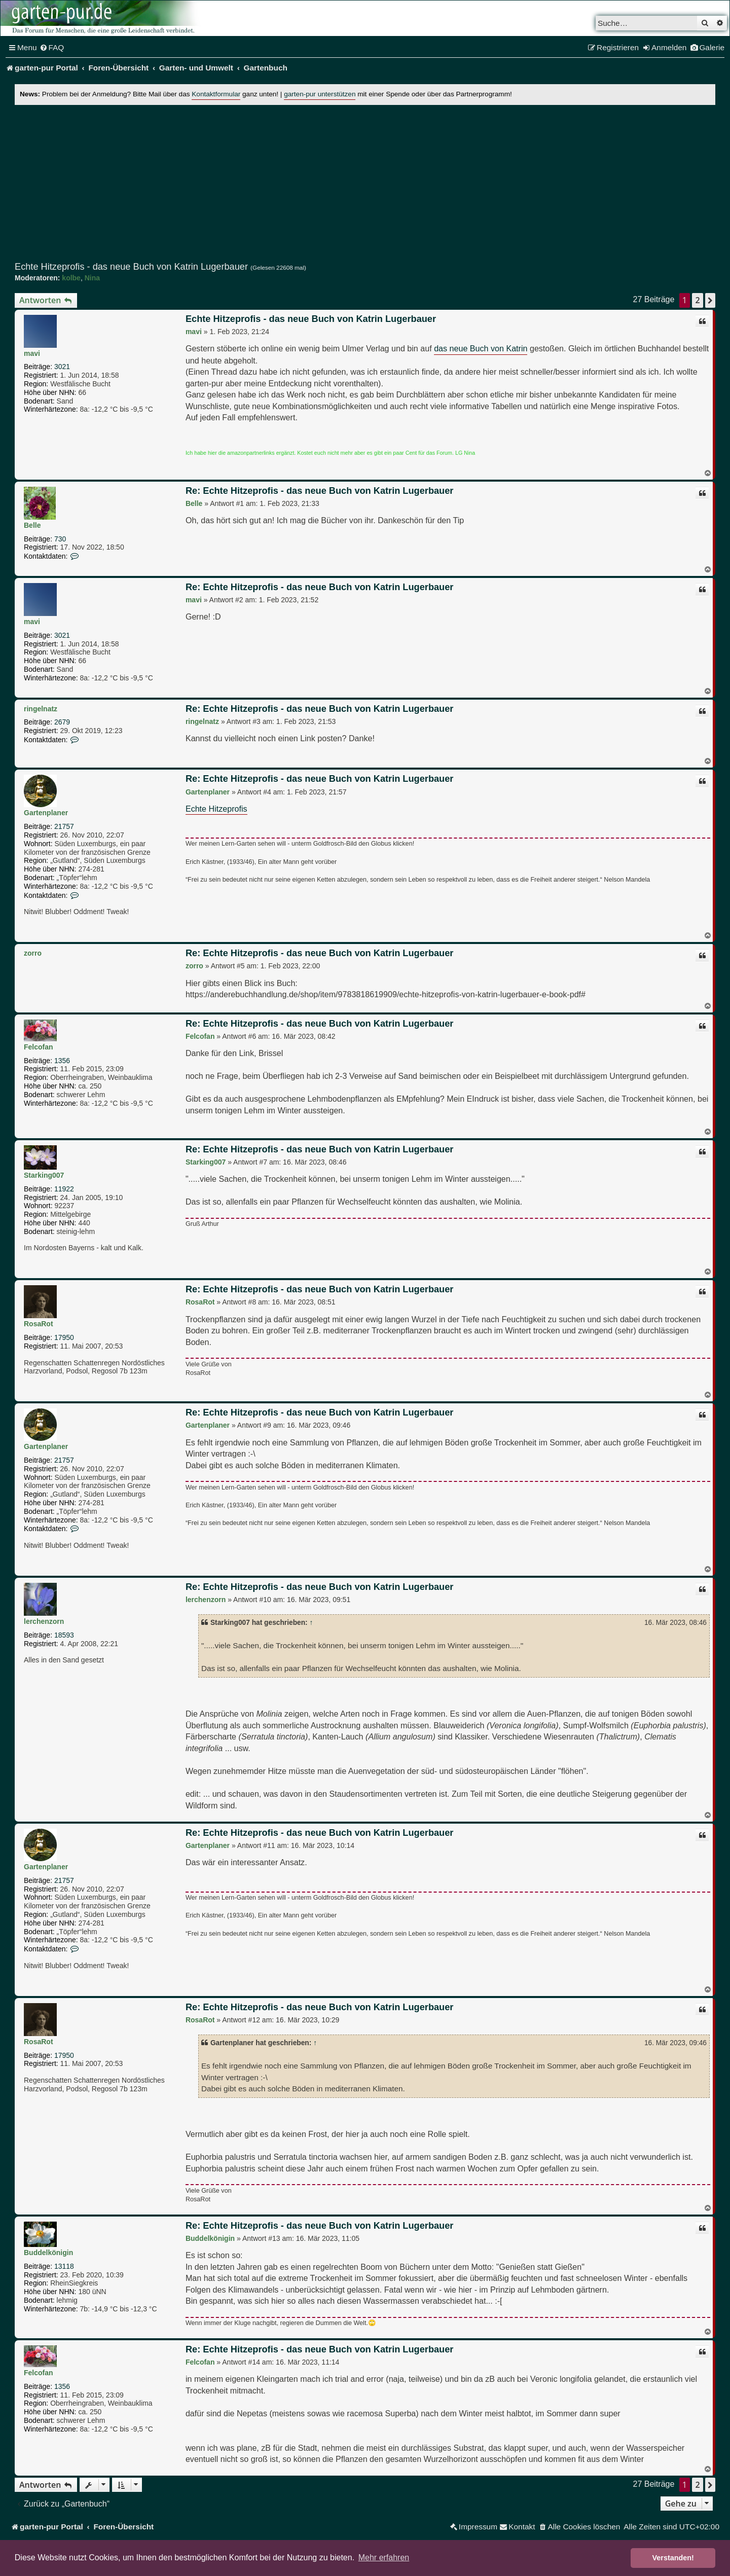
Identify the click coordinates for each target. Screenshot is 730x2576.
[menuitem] (52, 47)
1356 (62, 1061)
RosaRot (38, 1324)
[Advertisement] (365, 183)
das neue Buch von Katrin (480, 348)
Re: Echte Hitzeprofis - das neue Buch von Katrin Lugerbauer (320, 491)
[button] (710, 300)
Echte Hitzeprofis (216, 808)
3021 (62, 366)
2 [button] (697, 300)
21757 (64, 826)
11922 (64, 1189)
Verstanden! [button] (673, 2558)
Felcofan (38, 1047)
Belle (32, 525)
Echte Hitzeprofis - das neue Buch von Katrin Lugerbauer (131, 267)
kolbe (71, 278)
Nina (92, 278)
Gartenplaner (46, 813)
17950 (64, 1337)
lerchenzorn (44, 1621)
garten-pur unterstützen (319, 94)
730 (60, 539)
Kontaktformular (216, 94)
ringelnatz (40, 709)
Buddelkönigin (48, 2252)
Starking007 (44, 1175)
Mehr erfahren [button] (384, 2557)
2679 (62, 722)
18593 (64, 1635)
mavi (32, 353)
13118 (64, 2266)
